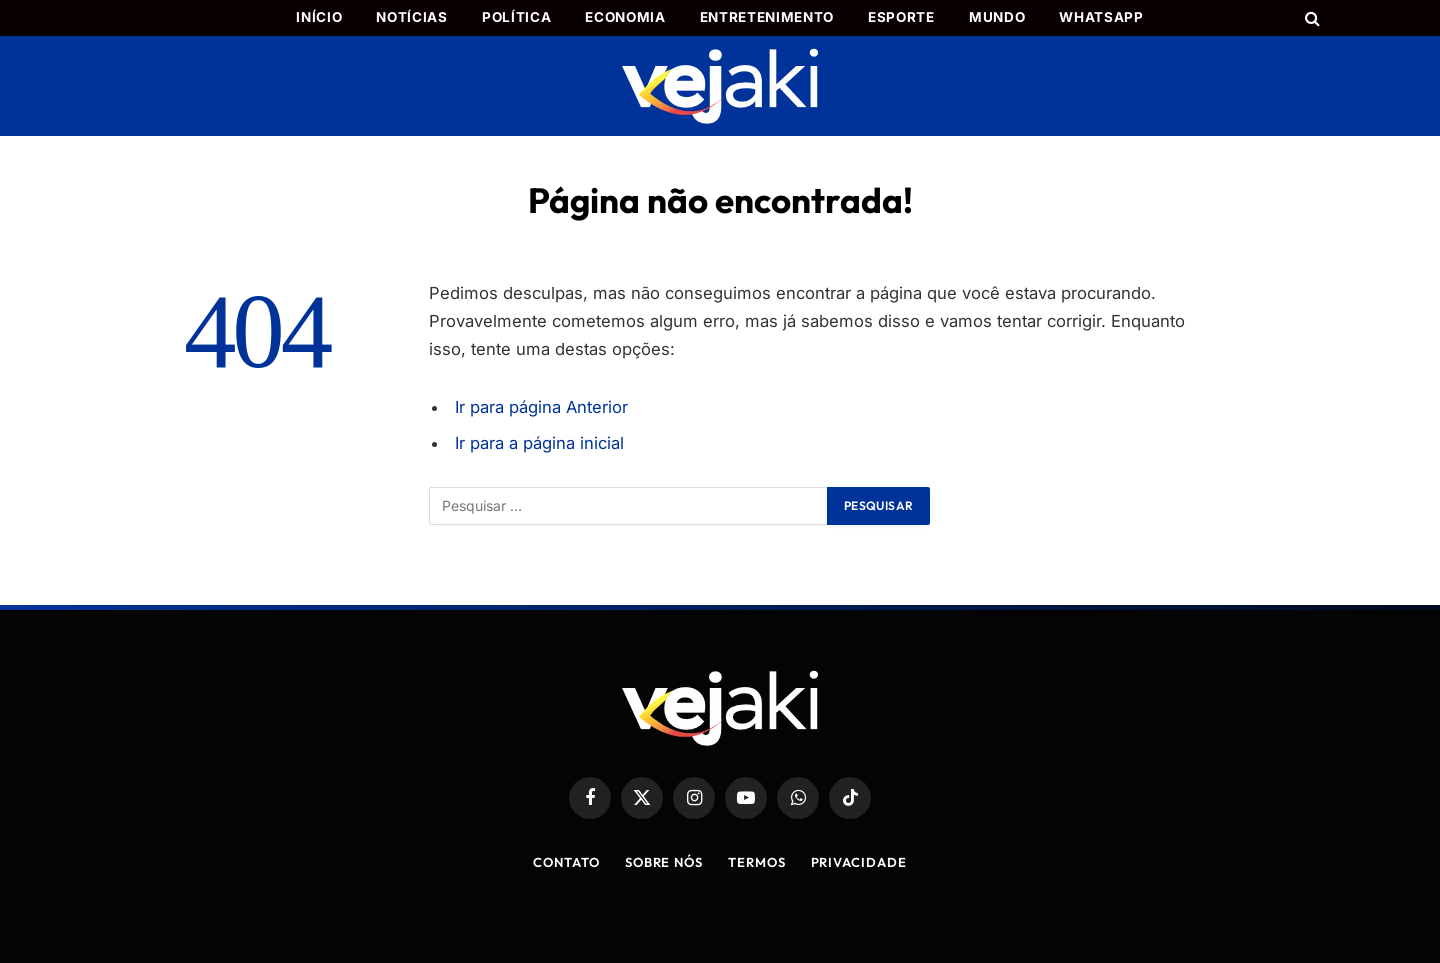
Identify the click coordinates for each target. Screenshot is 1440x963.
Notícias (411, 17)
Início (319, 17)
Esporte (901, 17)
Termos (756, 862)
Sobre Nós (664, 862)
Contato (566, 862)
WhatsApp (1101, 17)
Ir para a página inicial (539, 443)
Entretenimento (767, 17)
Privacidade (859, 862)
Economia (625, 17)
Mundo (997, 17)
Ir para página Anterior (541, 407)
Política (516, 17)
